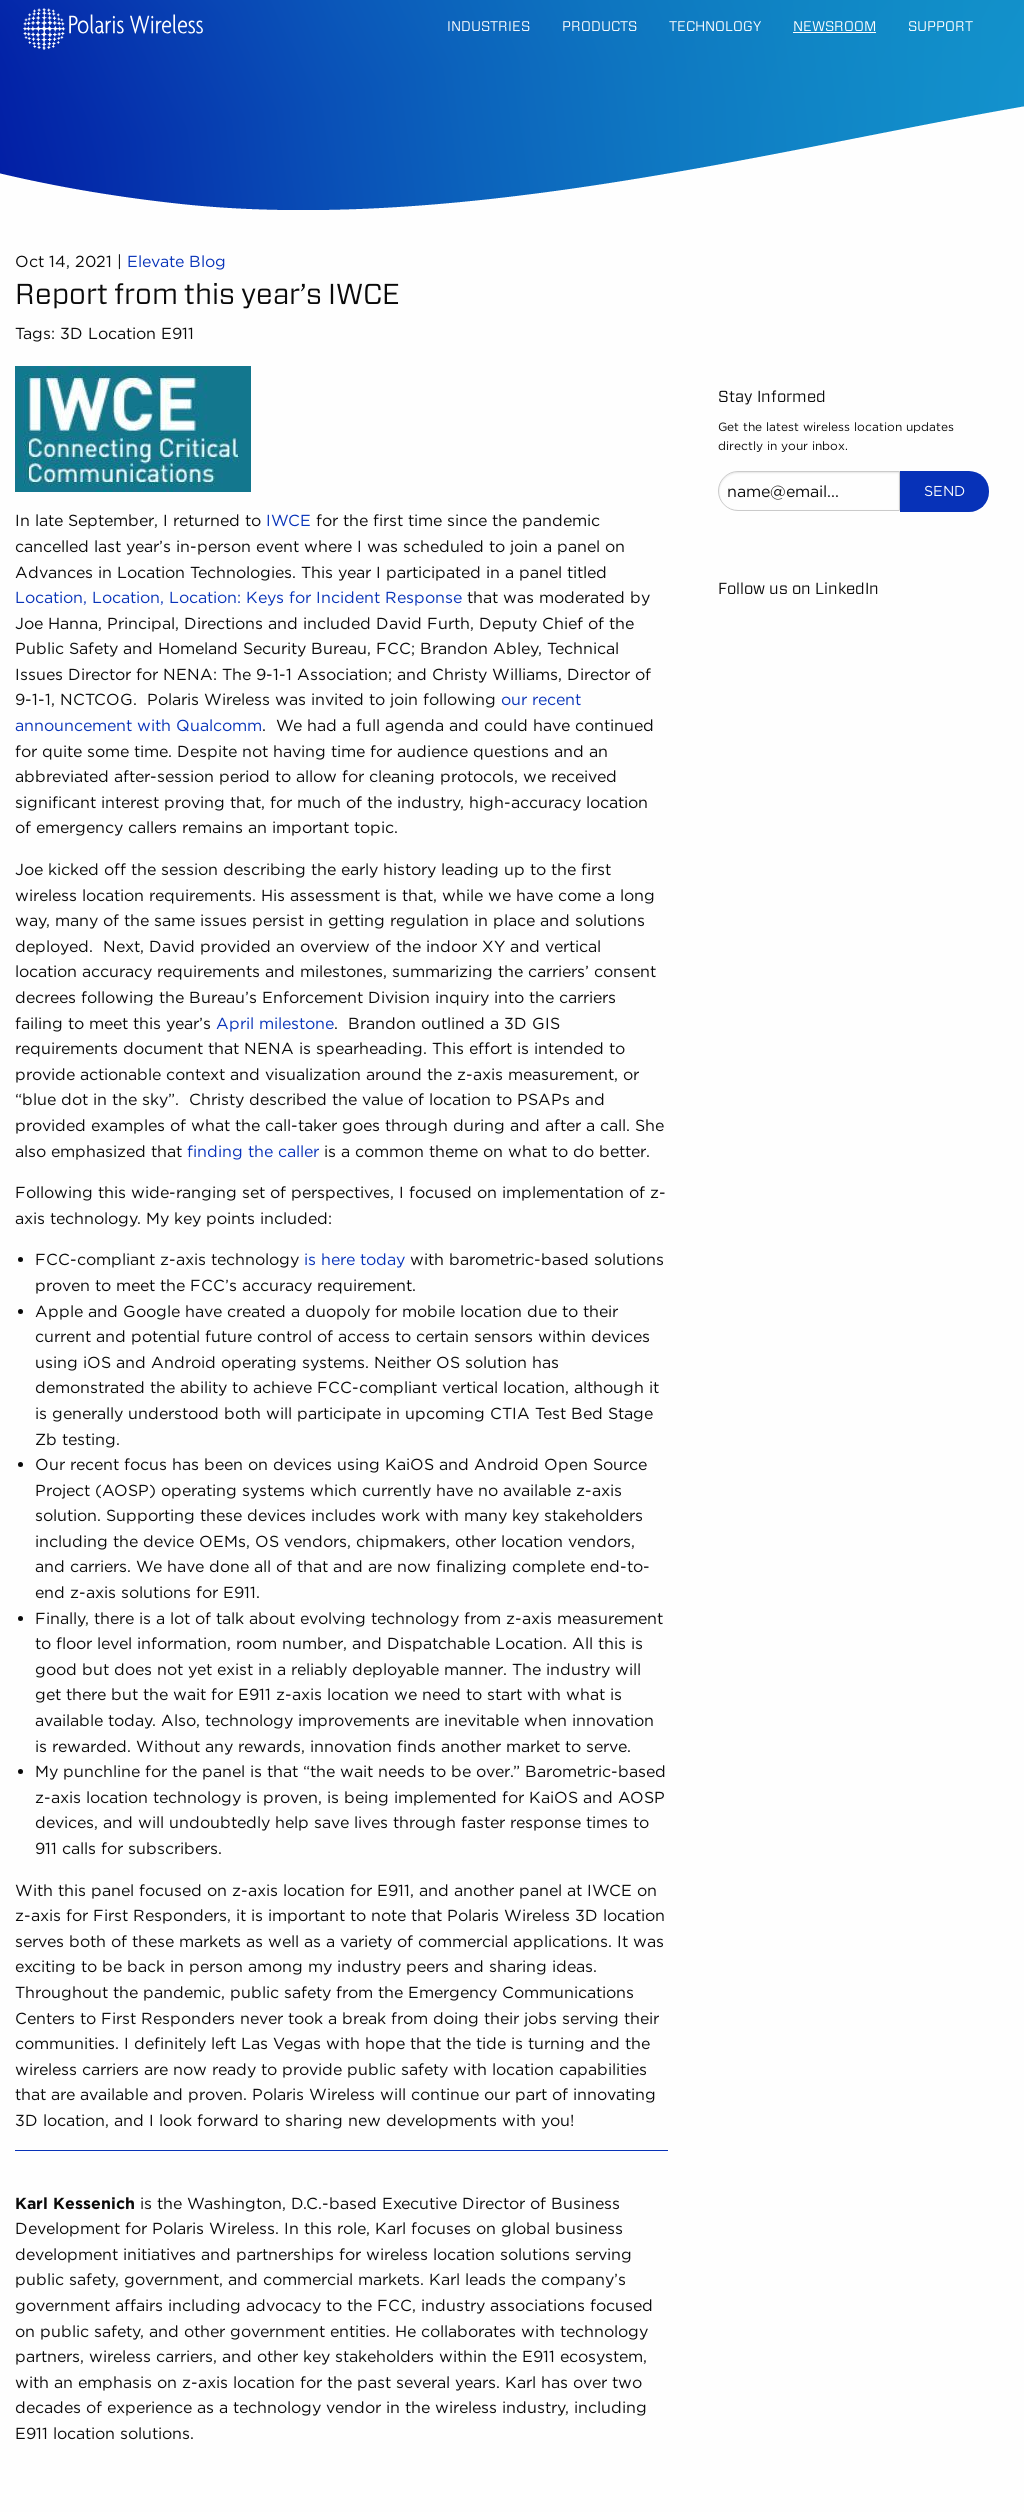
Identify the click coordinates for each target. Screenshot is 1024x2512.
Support (940, 26)
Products (599, 26)
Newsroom (834, 26)
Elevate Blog (176, 261)
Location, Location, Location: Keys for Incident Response (238, 597)
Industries (488, 26)
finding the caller (253, 1151)
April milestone (275, 1023)
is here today (354, 1259)
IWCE (288, 520)
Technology (715, 26)
